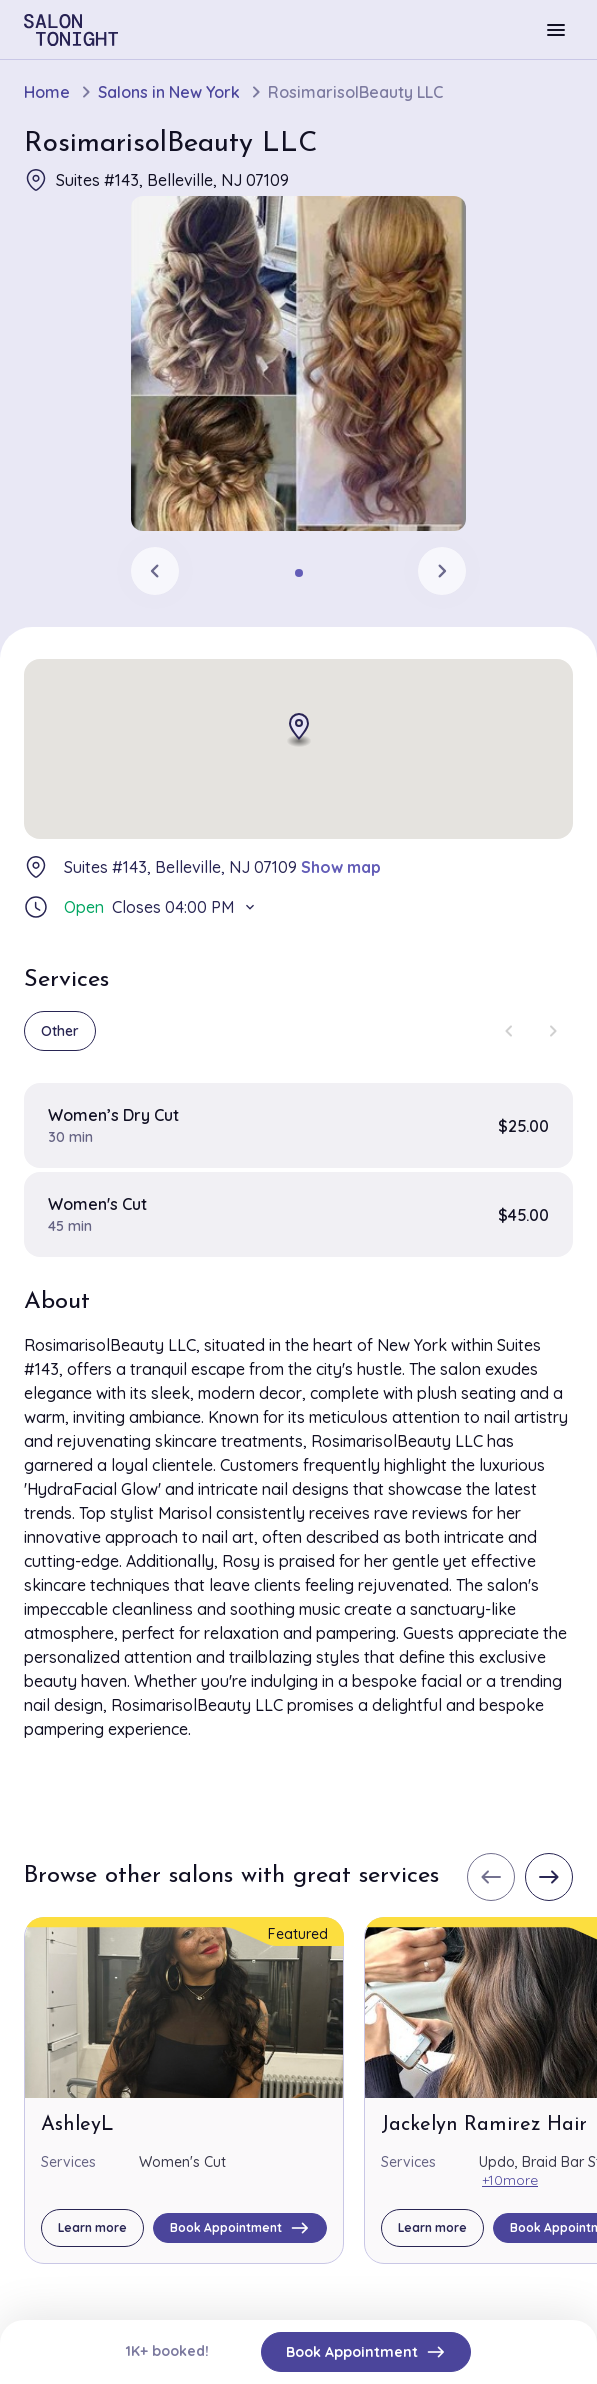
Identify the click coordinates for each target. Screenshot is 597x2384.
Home (47, 92)
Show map (341, 867)
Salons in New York (169, 92)
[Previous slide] (155, 571)
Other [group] (60, 1031)
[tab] (299, 573)
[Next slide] (442, 571)
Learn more (92, 2227)
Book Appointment (366, 2352)
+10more (510, 2180)
